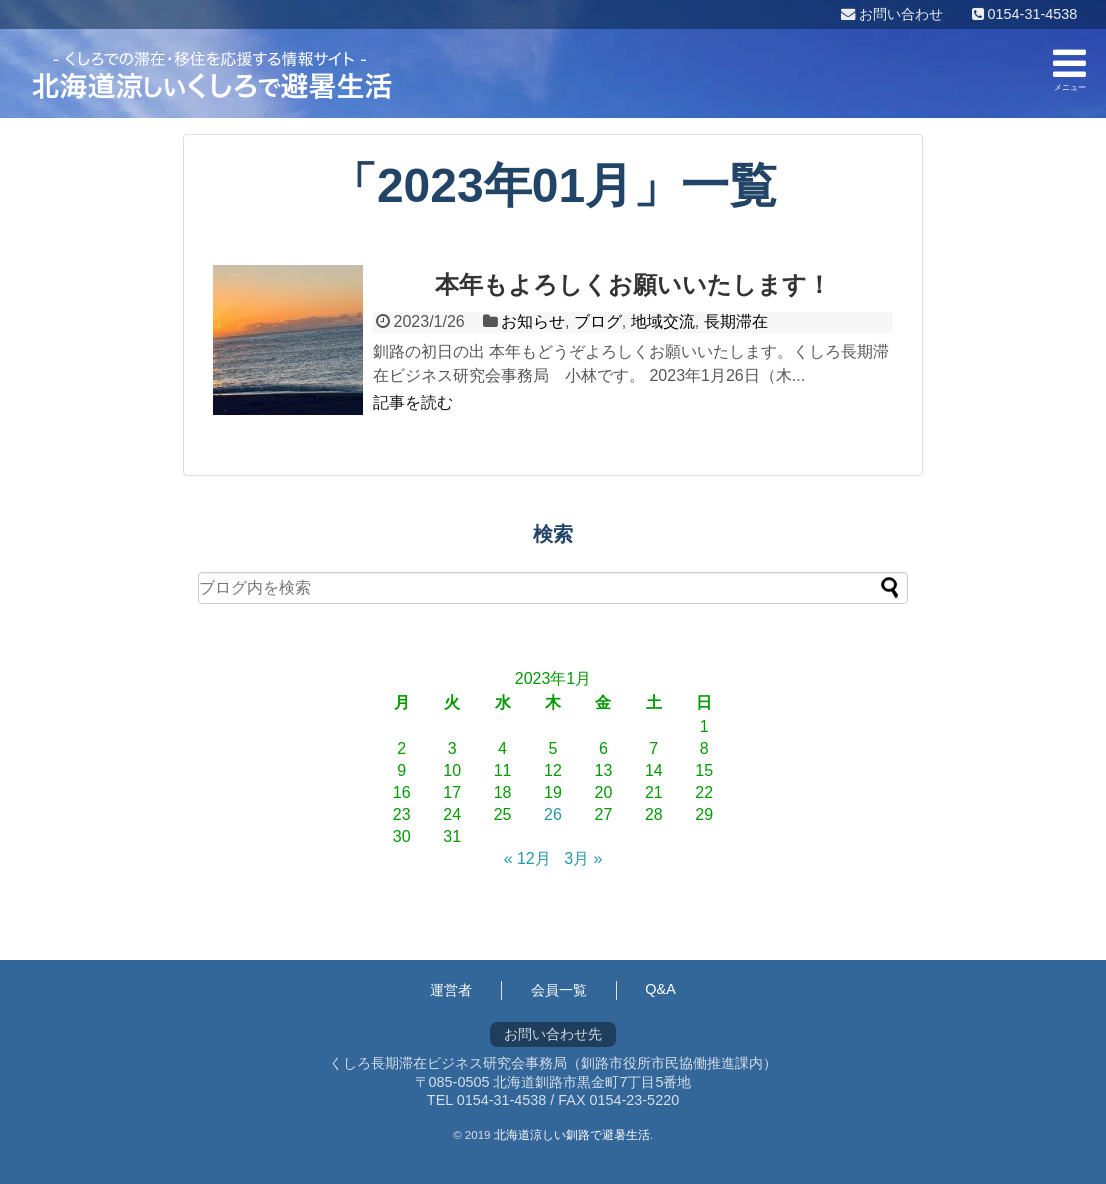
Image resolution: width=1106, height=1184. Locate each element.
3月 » (583, 858)
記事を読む (413, 402)
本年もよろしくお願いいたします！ (633, 284)
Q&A (660, 989)
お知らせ (533, 321)
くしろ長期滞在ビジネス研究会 (212, 75)
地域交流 (663, 321)
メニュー (1069, 68)
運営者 (451, 990)
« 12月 (527, 858)
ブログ (598, 321)
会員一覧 (559, 990)
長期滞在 (736, 321)
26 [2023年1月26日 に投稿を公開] (553, 814)
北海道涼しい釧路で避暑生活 (572, 1135)
